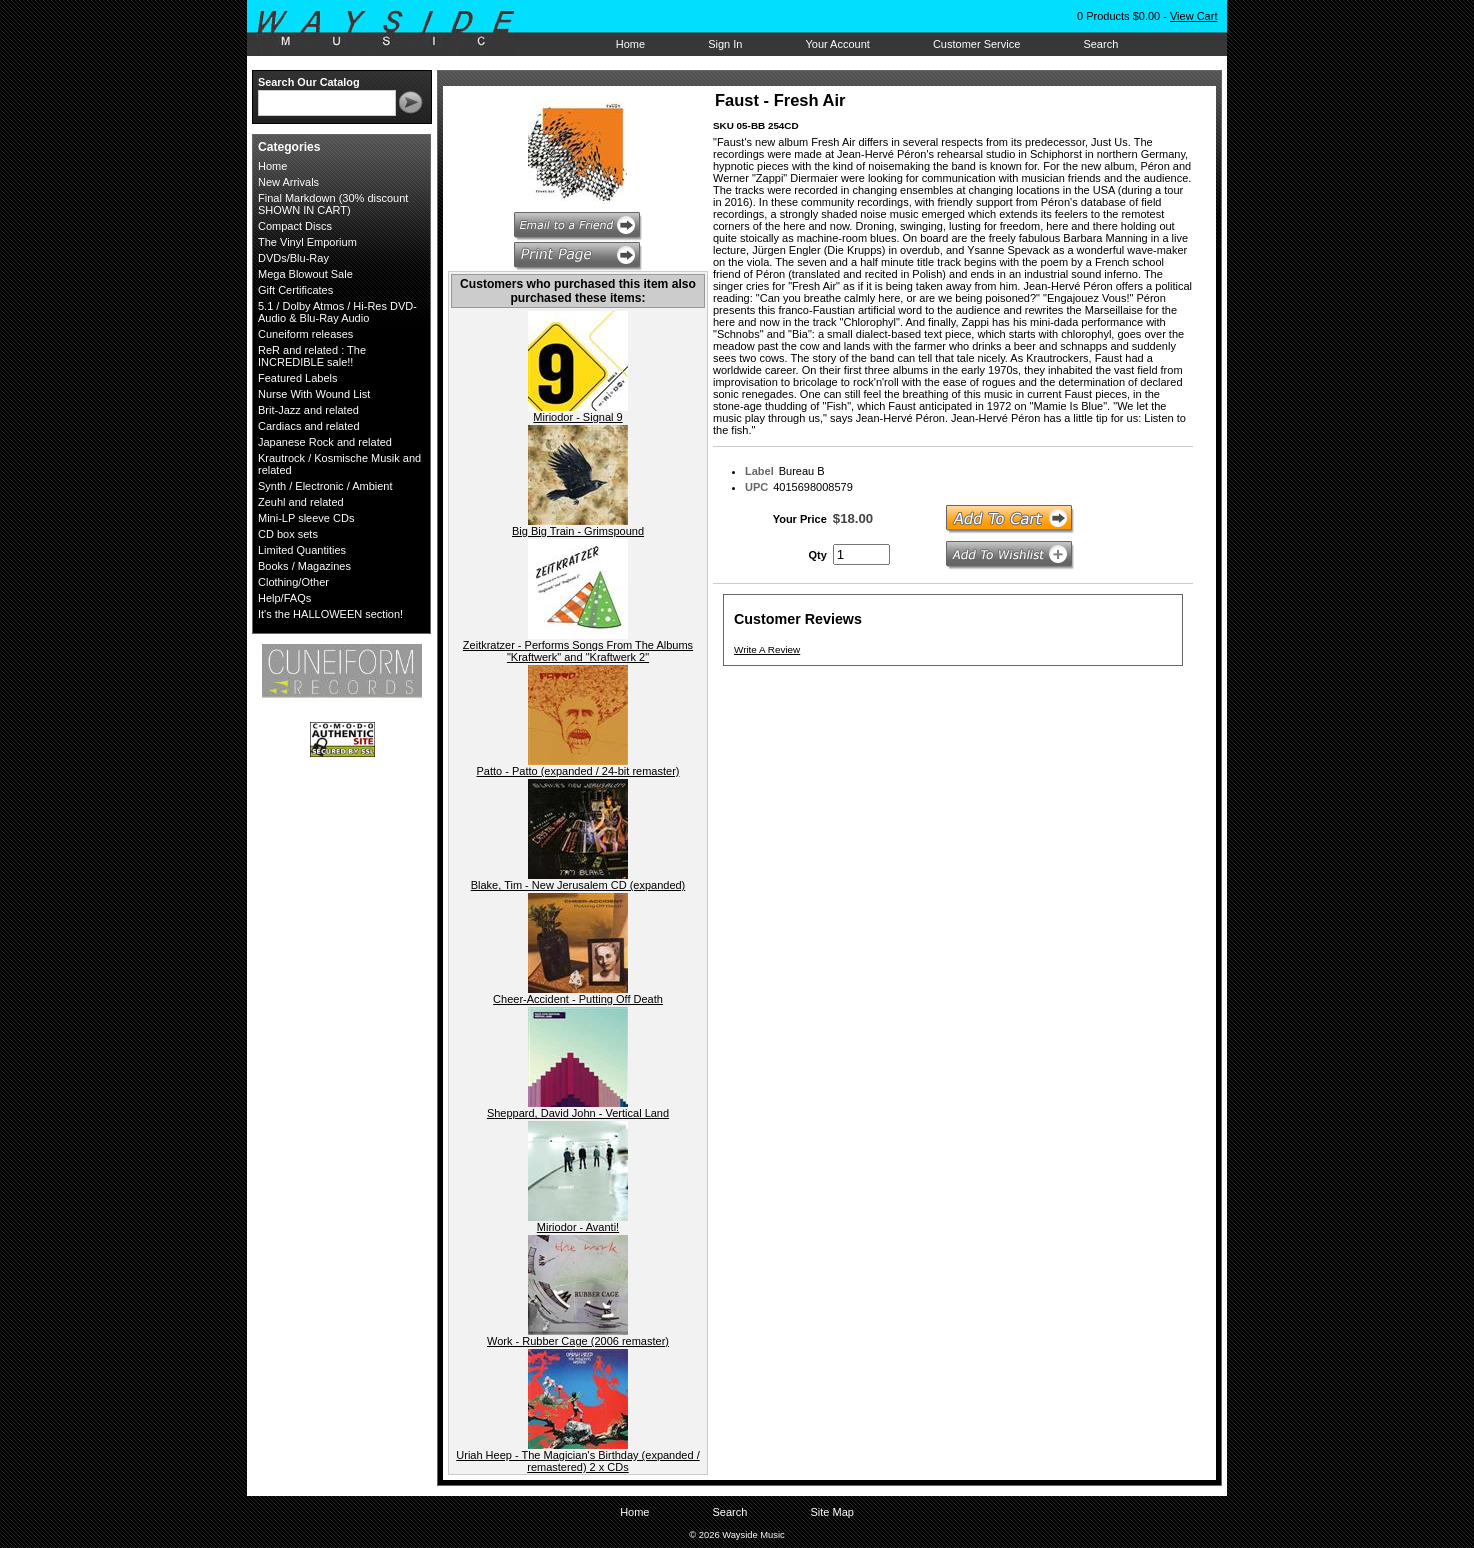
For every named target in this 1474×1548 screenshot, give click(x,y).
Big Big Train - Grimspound (578, 531)
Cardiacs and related (309, 426)
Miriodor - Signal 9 (577, 417)
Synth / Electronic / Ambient (325, 486)
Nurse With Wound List (314, 394)
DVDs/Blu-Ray (293, 258)
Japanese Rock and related (325, 442)
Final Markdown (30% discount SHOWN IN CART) (333, 204)
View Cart (1193, 16)
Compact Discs (295, 226)
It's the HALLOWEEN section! (330, 614)
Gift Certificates (295, 290)
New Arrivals (288, 182)
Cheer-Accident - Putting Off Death (578, 999)
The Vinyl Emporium (307, 242)
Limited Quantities (302, 550)
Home (630, 44)
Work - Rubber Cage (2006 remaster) (578, 1341)
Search (1100, 44)
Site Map (831, 1512)
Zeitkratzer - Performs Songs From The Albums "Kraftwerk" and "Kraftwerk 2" (578, 651)
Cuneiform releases (305, 334)
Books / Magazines (304, 566)
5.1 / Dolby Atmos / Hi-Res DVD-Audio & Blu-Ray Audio (337, 312)
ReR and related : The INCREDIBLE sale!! (312, 356)
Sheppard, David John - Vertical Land (578, 1113)
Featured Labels (298, 378)
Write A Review (767, 649)
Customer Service (976, 44)
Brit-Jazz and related (308, 410)
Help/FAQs (284, 598)
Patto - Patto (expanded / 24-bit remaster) (578, 771)
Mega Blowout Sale (305, 274)
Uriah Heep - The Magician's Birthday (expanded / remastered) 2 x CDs (577, 1461)
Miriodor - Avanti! (578, 1227)
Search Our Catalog (309, 82)
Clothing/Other (293, 582)
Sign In (725, 44)
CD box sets (288, 534)
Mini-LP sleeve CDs (306, 518)
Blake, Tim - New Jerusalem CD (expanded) (578, 885)
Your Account (837, 44)
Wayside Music (395, 29)
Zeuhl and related (301, 502)
